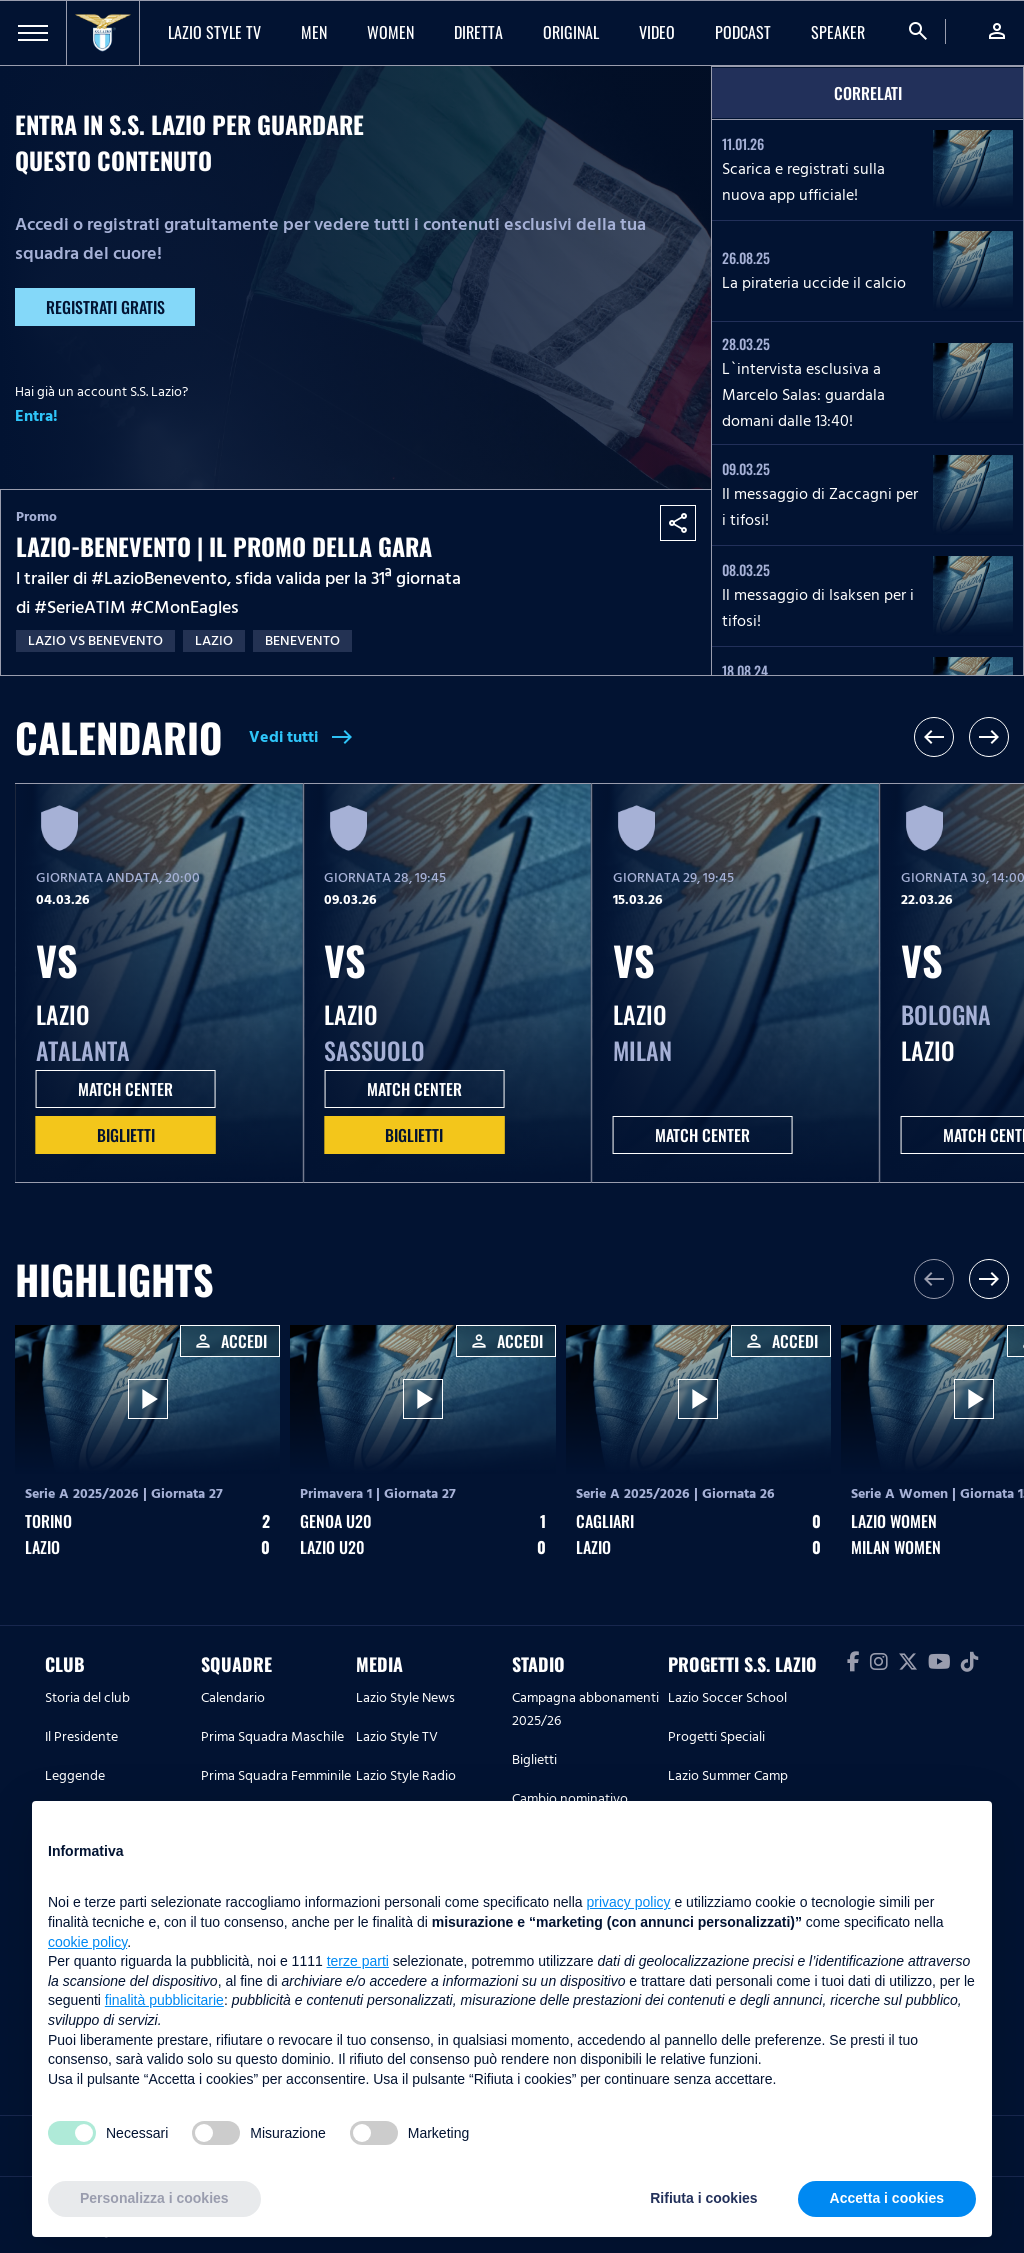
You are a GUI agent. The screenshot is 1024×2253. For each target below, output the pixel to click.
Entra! (36, 416)
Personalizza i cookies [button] (154, 2198)
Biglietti (126, 1135)
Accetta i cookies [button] (887, 2198)
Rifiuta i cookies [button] (703, 2198)
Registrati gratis (105, 307)
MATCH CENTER (125, 1089)
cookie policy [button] (87, 1942)
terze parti (358, 1961)
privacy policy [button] (629, 1902)
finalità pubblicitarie (164, 2000)
